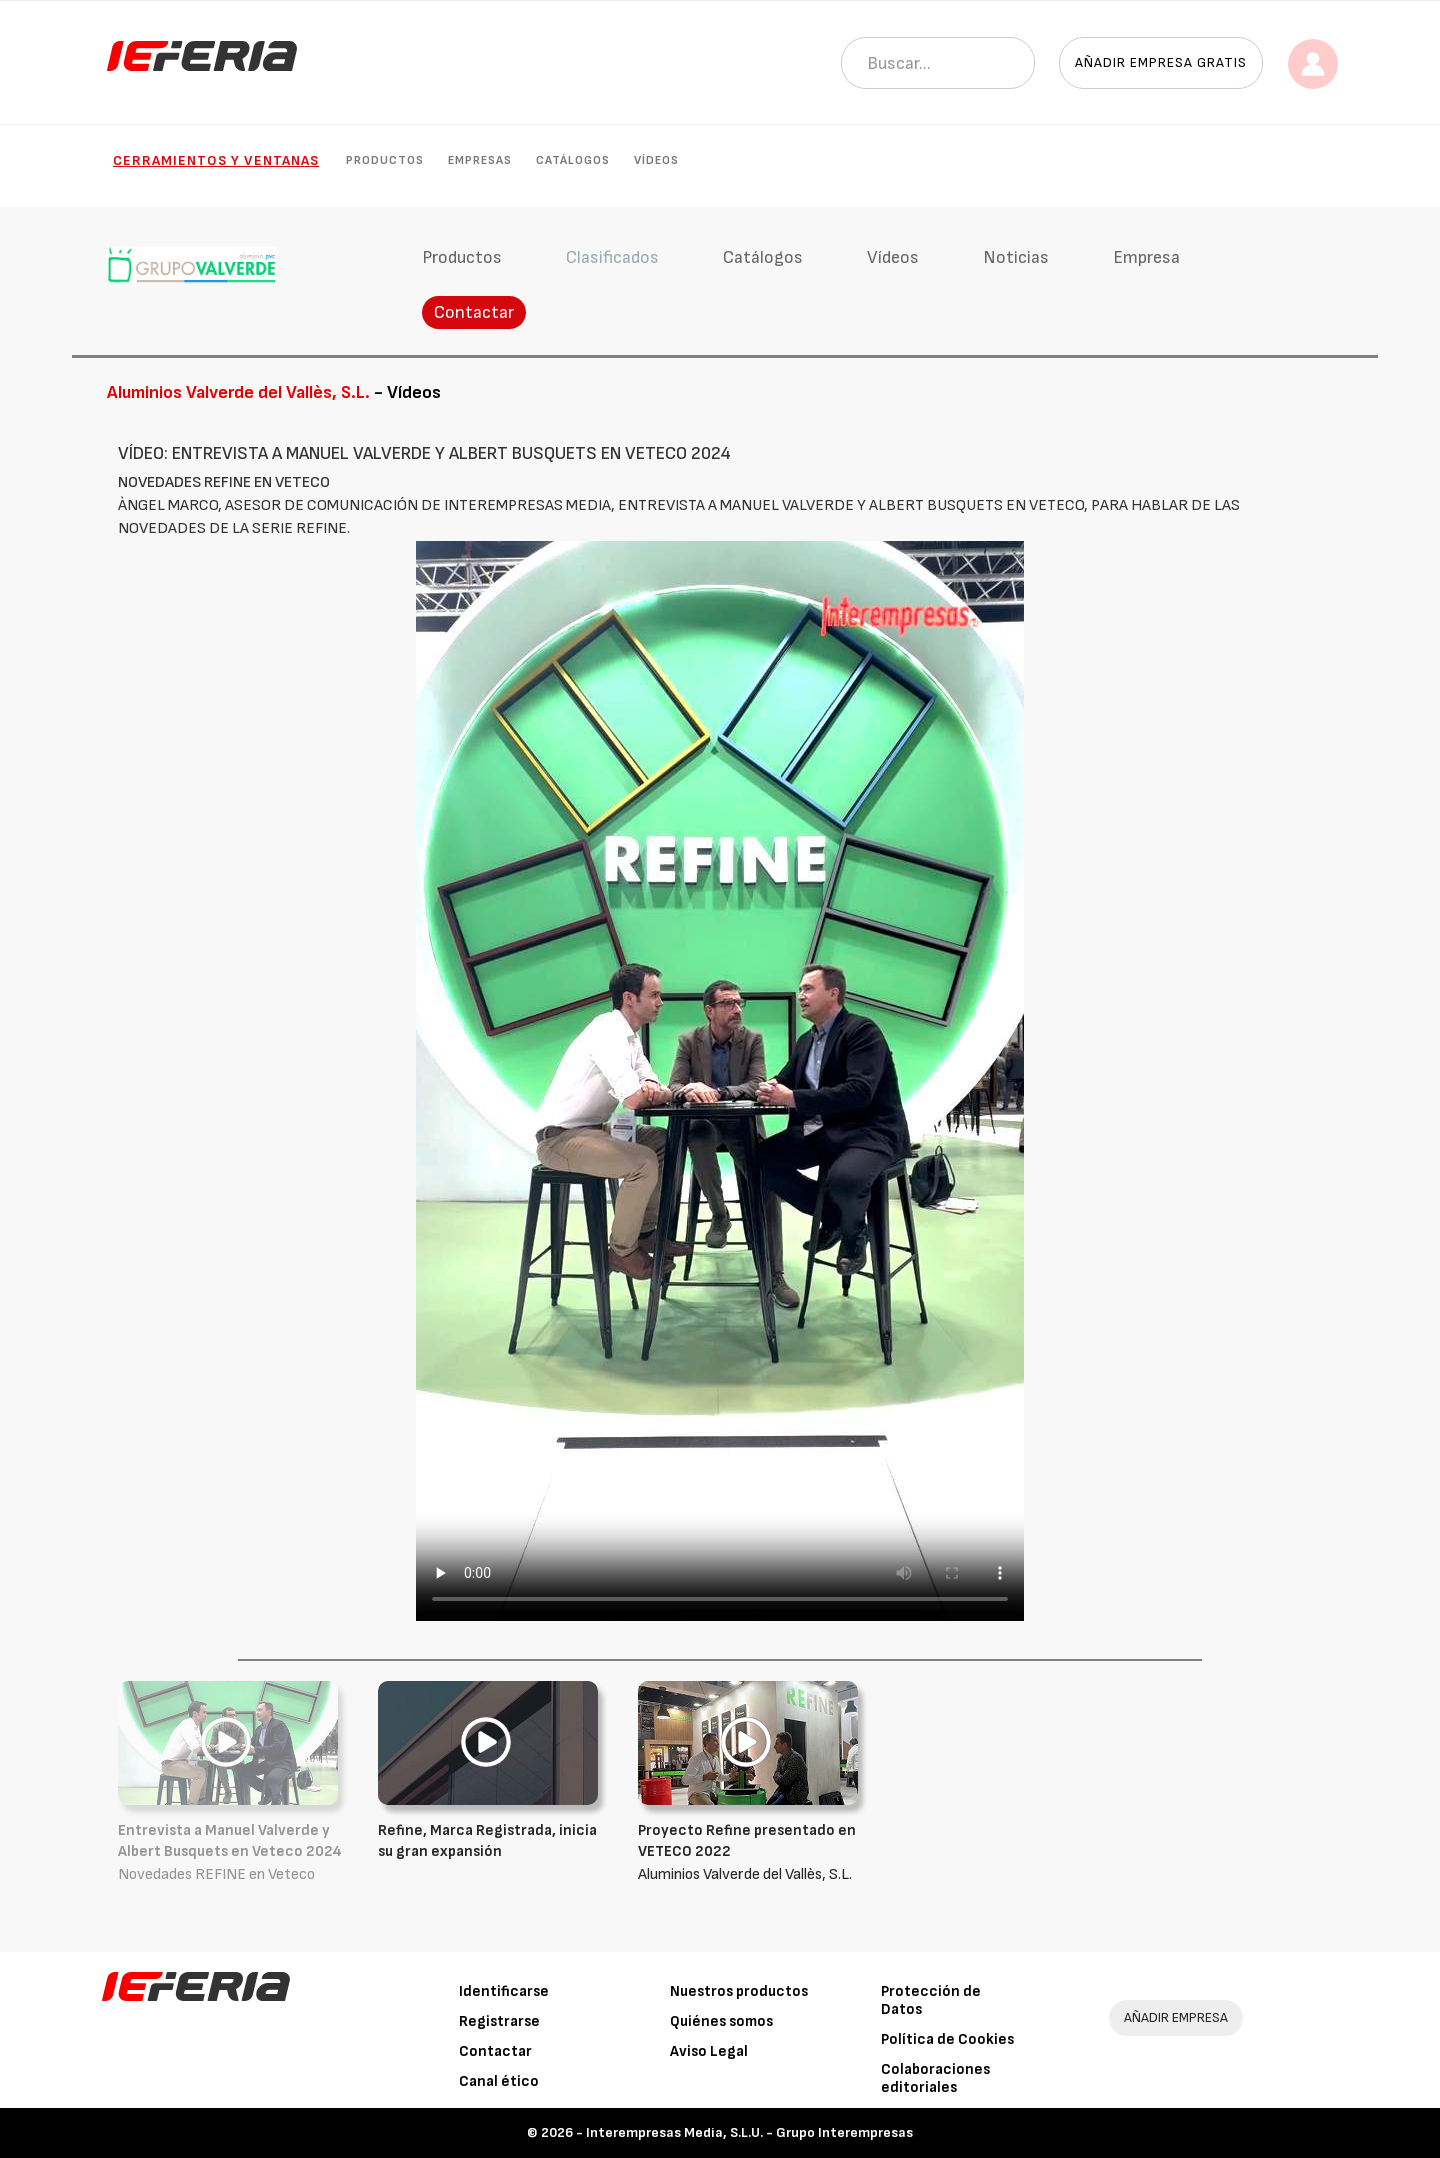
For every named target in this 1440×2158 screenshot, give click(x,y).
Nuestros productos (739, 1991)
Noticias (1016, 257)
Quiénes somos (721, 2021)
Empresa (1146, 257)
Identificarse (504, 1991)
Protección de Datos (931, 2000)
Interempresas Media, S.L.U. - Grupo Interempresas (749, 2132)
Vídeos (656, 160)
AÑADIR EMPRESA (1176, 2017)
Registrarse (499, 2021)
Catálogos (573, 160)
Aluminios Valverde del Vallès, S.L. (753, 1852)
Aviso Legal (709, 2051)
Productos (385, 160)
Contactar (474, 312)
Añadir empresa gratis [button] (1161, 62)
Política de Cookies (947, 2039)
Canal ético (499, 2081)
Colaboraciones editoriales (935, 2078)
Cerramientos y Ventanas (216, 160)
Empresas (480, 160)
